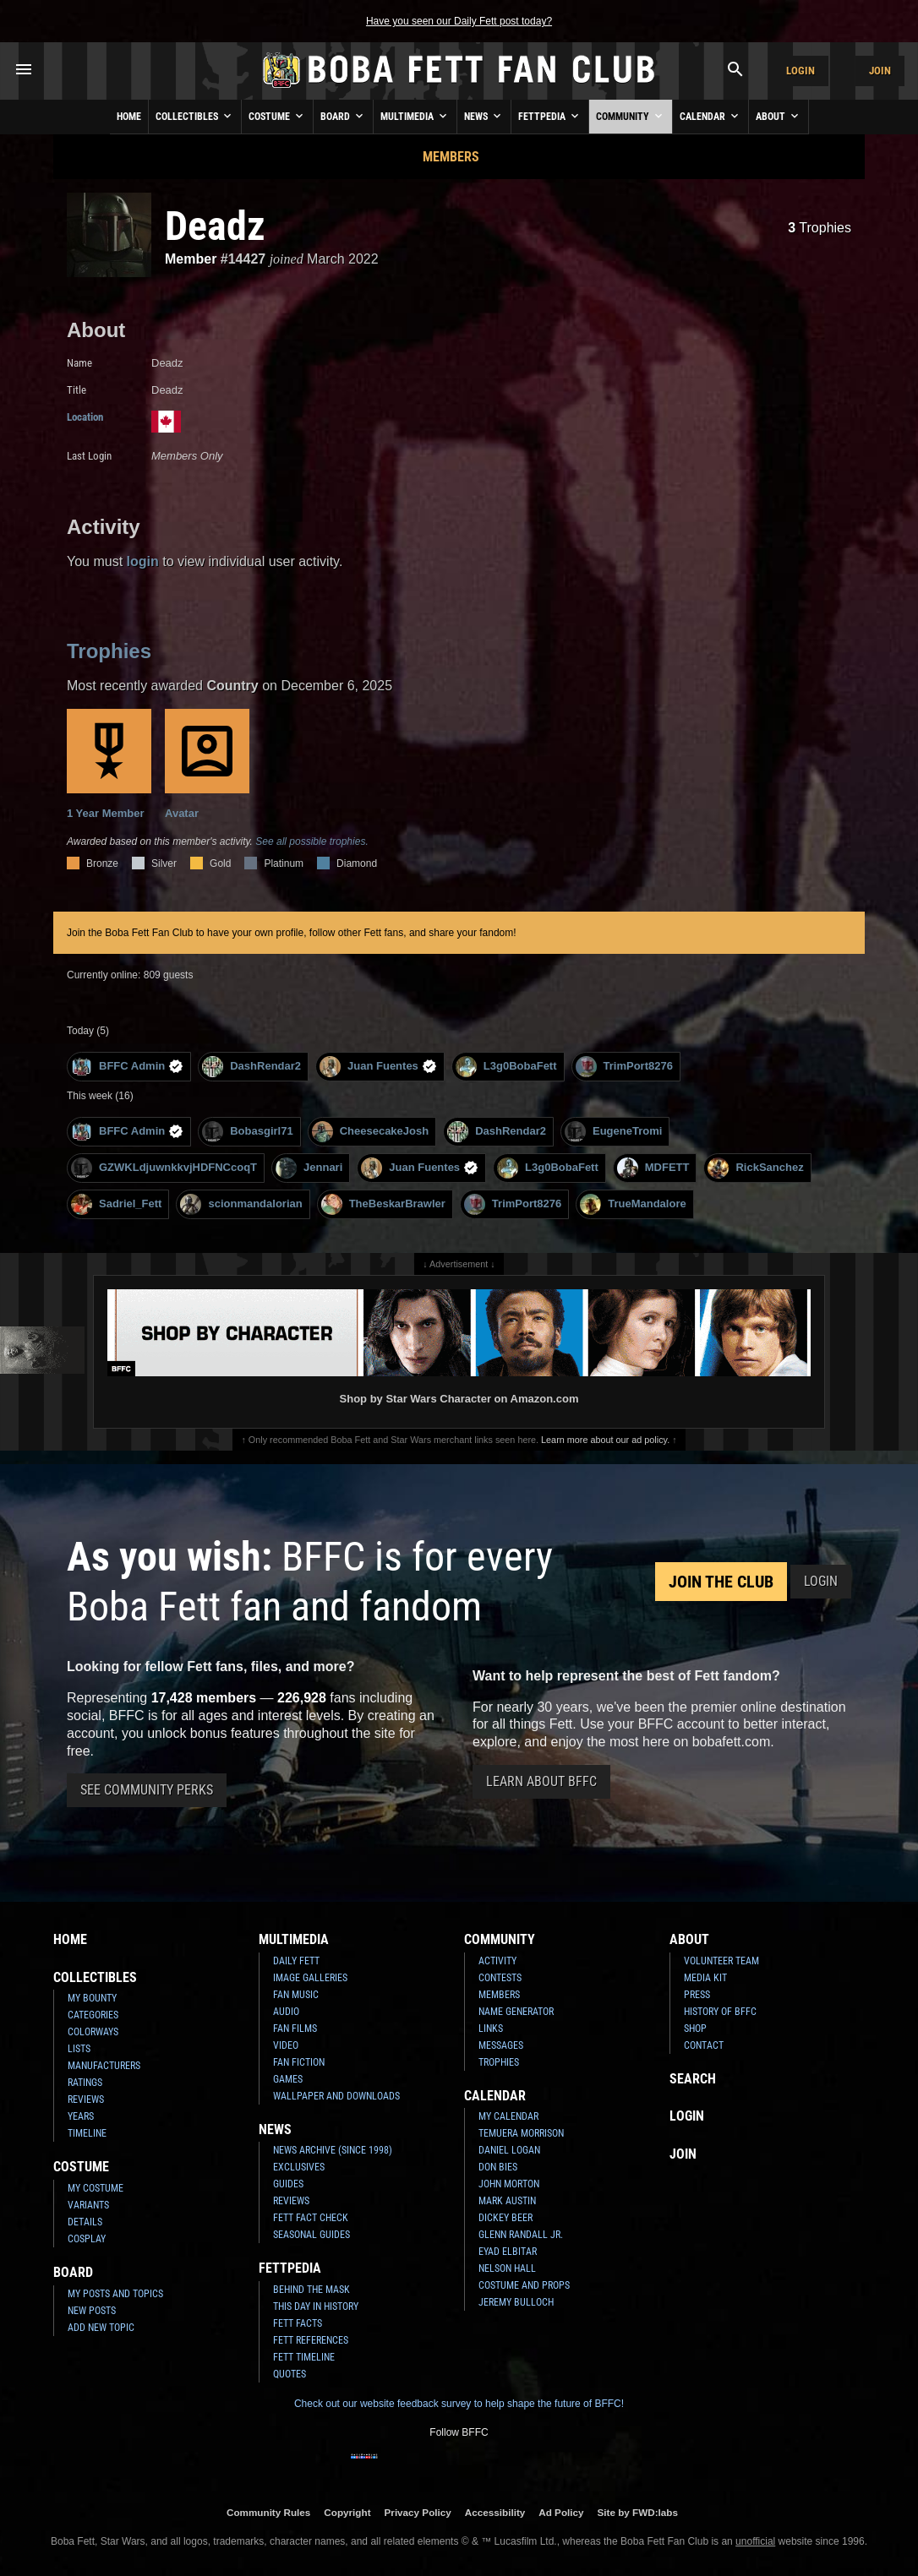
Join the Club (721, 1581)
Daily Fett (296, 1961)
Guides (288, 2184)
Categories (93, 2015)
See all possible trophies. (311, 841)
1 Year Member (109, 764)
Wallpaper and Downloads (336, 2096)
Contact (704, 2045)
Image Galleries (310, 1978)
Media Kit (705, 1978)
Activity (497, 1961)
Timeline (87, 2133)
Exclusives (299, 2167)
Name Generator (516, 2012)
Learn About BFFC (541, 1781)
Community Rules (268, 2512)
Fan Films (295, 2028)
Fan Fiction (299, 2062)
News (484, 116)
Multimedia (415, 116)
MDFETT (653, 1168)
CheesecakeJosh (370, 1131)
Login (800, 70)
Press (697, 1995)
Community (630, 116)
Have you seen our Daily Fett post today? (459, 21)
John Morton (508, 2184)
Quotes (289, 2374)
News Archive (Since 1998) (332, 2150)
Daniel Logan (509, 2150)
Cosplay (87, 2239)
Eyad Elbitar (507, 2251)
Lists (79, 2049)
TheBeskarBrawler (383, 1204)
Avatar (207, 764)
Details (85, 2222)
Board (343, 116)
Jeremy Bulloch (516, 2302)
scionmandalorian (241, 1204)
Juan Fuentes (378, 1066)
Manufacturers (104, 2066)
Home (129, 117)
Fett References (310, 2340)
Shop (695, 2028)
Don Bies (497, 2167)
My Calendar (508, 2116)
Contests (500, 1978)
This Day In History (315, 2306)
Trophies (819, 228)
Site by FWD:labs (638, 2512)
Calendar (710, 116)
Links (490, 2028)
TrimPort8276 (624, 1066)
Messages (500, 2045)
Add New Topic (101, 2328)
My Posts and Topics (115, 2294)
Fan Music (296, 1995)
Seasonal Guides (311, 2235)
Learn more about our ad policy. (605, 1440)
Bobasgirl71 (247, 1131)
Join (880, 70)
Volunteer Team (721, 1961)
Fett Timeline (304, 2357)
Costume (277, 116)
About (778, 116)
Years (81, 2116)
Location (85, 417)
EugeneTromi (613, 1131)
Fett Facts (297, 2323)
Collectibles (195, 116)
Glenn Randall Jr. (520, 2235)
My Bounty (92, 1998)
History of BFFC (720, 2012)
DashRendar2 (251, 1066)
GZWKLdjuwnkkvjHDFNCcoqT (164, 1168)
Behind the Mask (311, 2290)
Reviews (86, 2099)
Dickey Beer (505, 2218)
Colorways (93, 2032)
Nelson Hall (507, 2268)
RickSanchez (755, 1168)
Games (288, 2079)
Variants (88, 2205)
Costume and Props (524, 2285)
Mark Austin (507, 2201)
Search (692, 2079)
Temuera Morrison (521, 2133)
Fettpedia (550, 116)
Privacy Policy (418, 2512)
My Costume (95, 2188)
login (143, 561)
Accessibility (495, 2512)
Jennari (309, 1168)
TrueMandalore (633, 1204)
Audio (286, 2012)
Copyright (347, 2512)
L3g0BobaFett (506, 1066)
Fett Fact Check (310, 2218)
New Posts (92, 2311)
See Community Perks (146, 1790)
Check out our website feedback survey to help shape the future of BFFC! (459, 2404)
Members (451, 157)
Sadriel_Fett (116, 1204)
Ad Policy (560, 2512)
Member (190, 259)
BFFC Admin (127, 1066)
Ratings (85, 2083)
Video (285, 2045)
